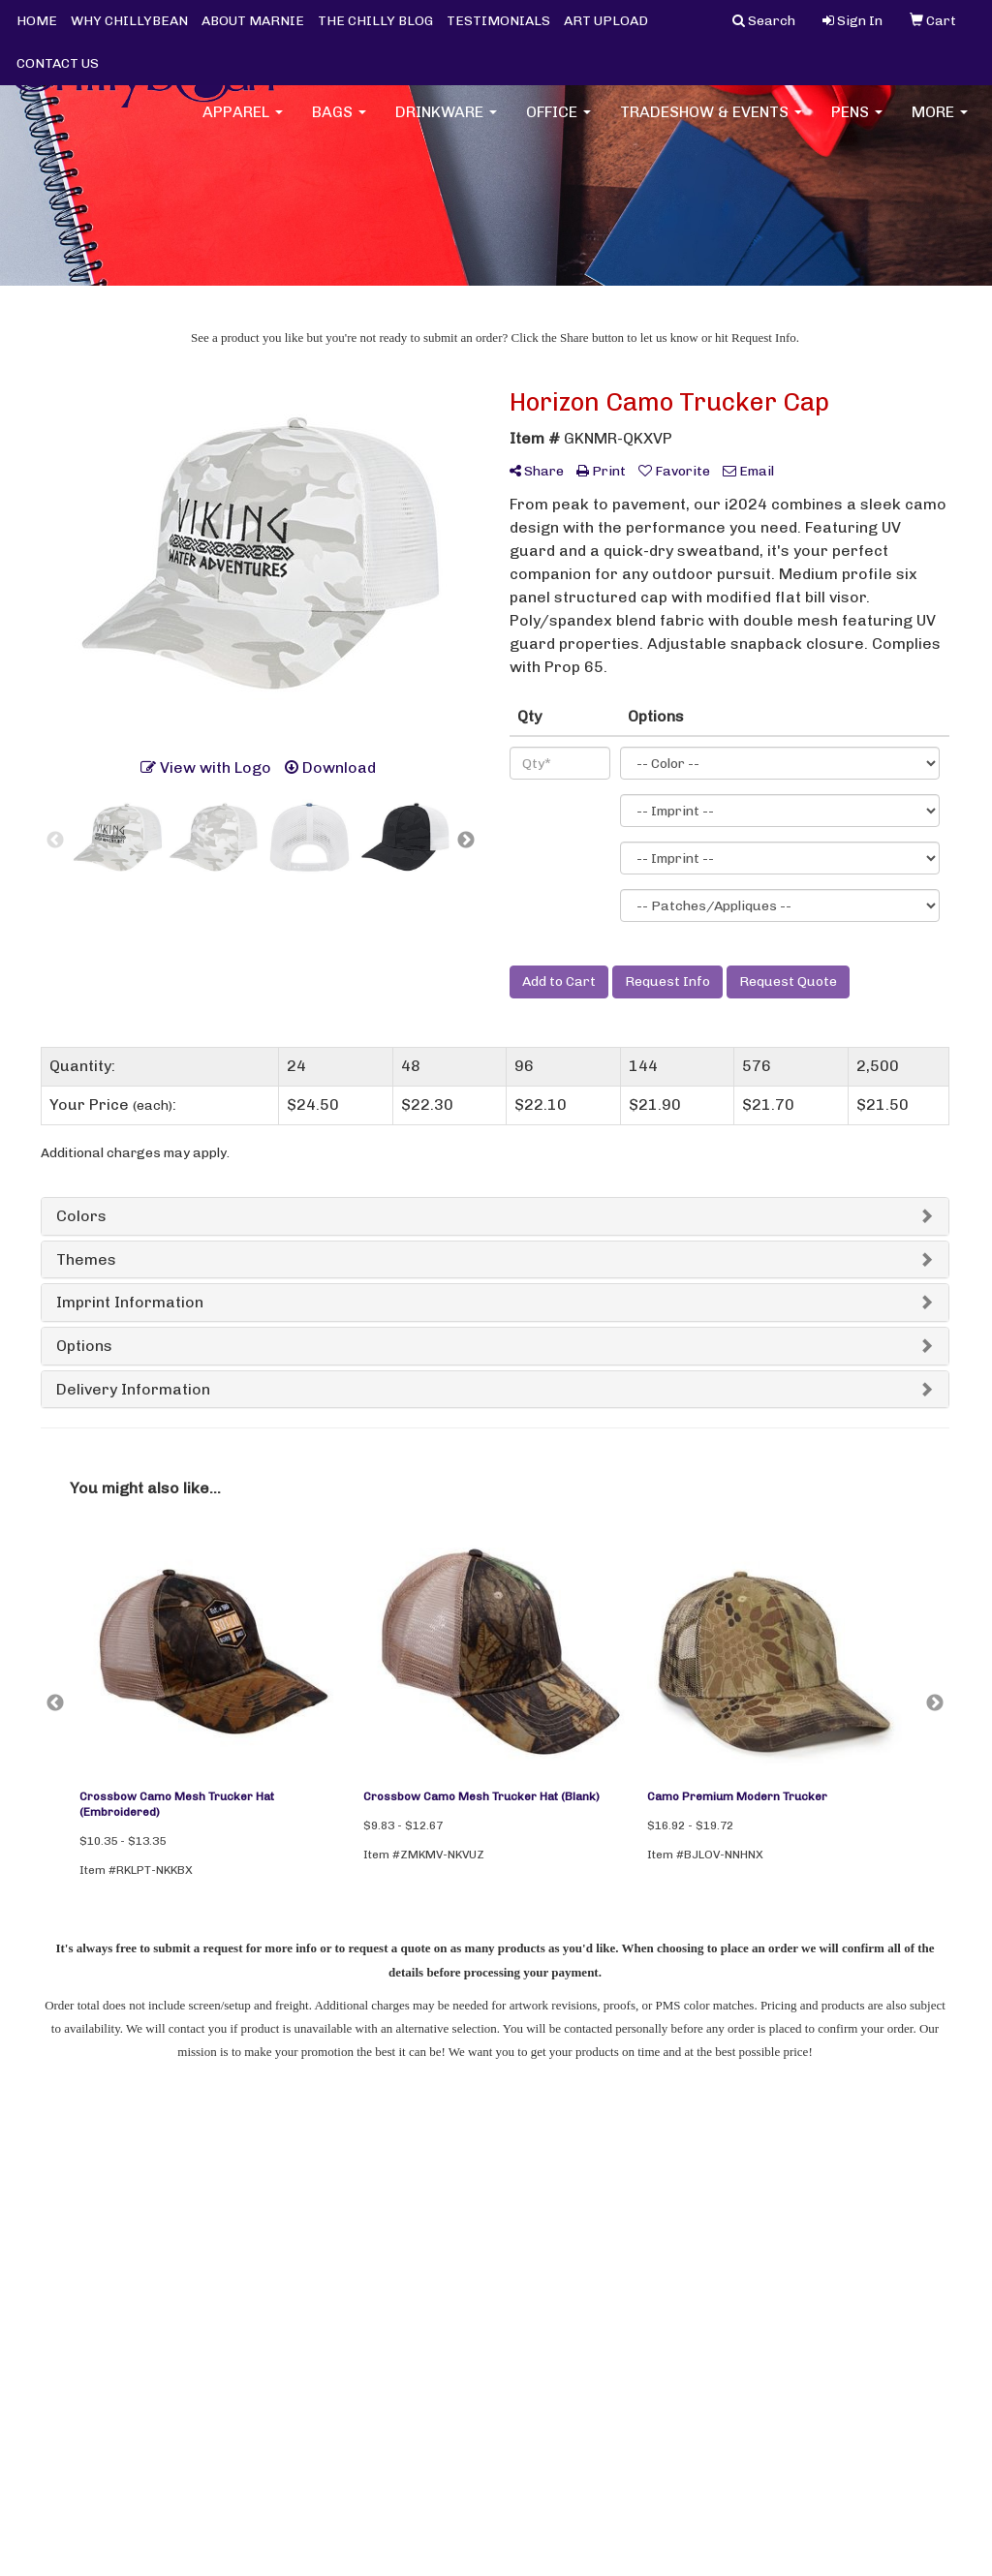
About (59, 2226)
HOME (36, 21)
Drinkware (446, 125)
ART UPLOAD (606, 21)
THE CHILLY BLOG (375, 21)
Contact (223, 2199)
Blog (54, 2253)
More (940, 125)
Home (58, 2199)
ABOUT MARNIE (253, 21)
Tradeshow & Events (711, 125)
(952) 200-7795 (893, 2249)
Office (558, 125)
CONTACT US (57, 63)
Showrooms (234, 2253)
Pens (857, 125)
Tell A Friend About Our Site (143, 2338)
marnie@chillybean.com (862, 2272)
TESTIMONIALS (498, 21)
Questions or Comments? (136, 2315)
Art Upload (230, 2226)
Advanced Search (251, 2280)
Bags (339, 125)
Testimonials (80, 2280)
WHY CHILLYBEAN (129, 21)
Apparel (242, 125)
